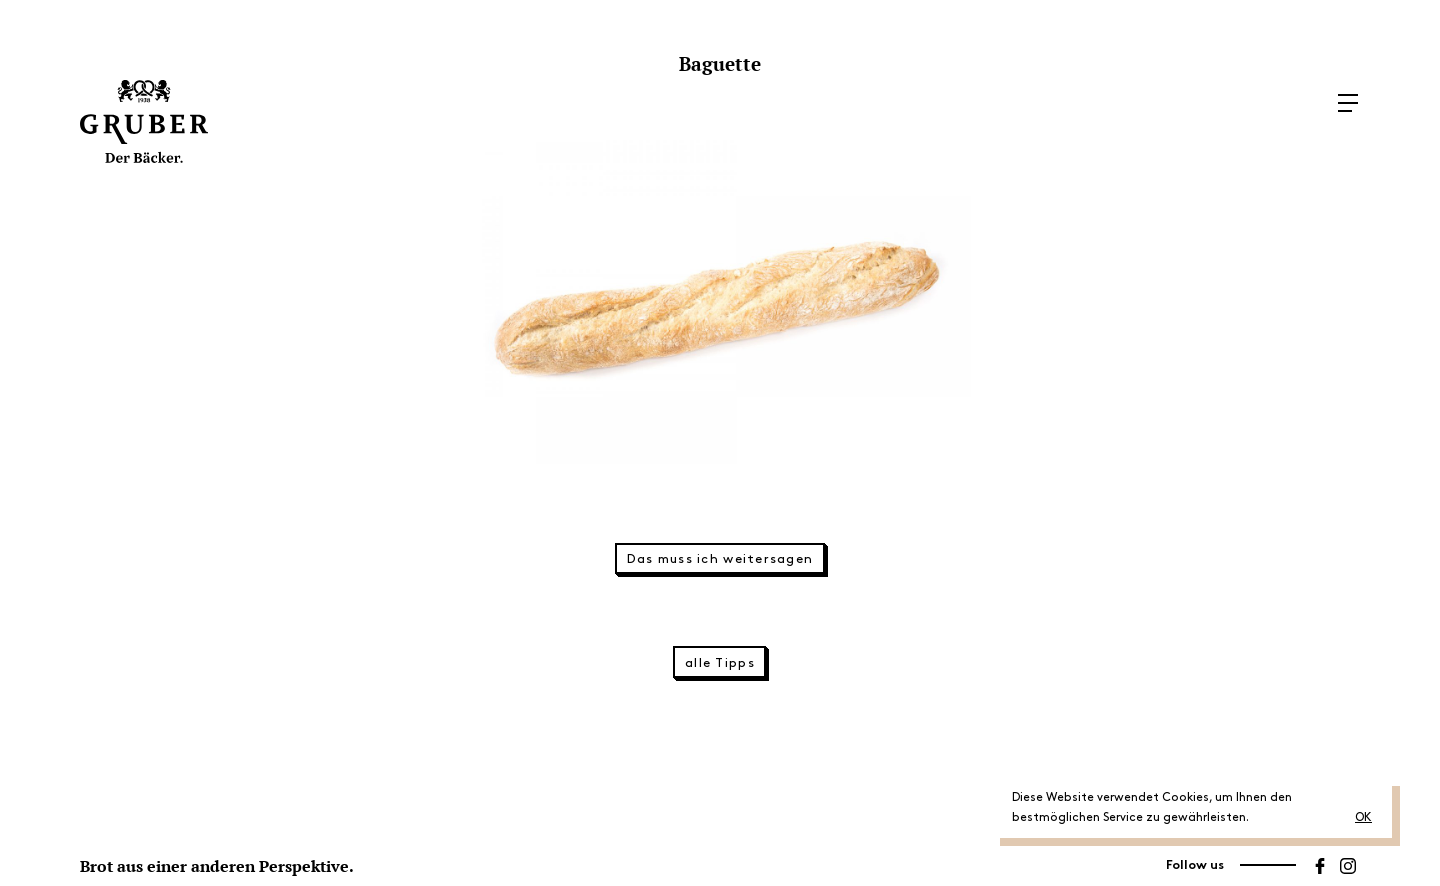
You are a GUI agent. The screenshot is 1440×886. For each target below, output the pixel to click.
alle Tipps (720, 663)
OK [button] (1363, 817)
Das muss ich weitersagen (720, 559)
